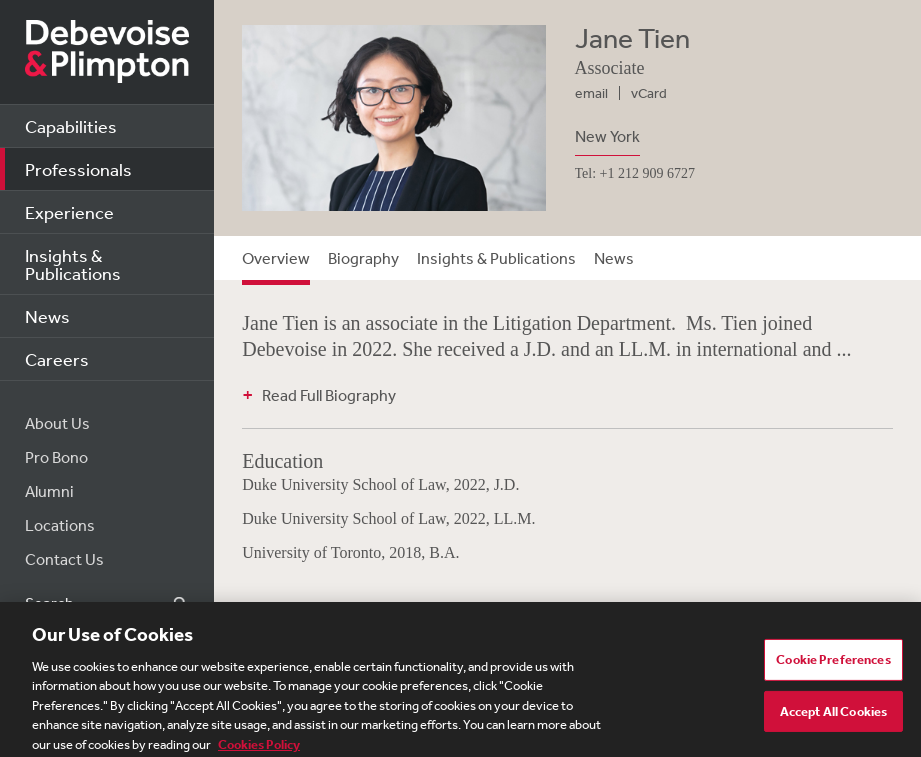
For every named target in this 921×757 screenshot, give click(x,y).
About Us (57, 423)
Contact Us (64, 559)
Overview (276, 258)
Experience (69, 212)
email (591, 93)
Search (168, 603)
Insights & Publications (73, 264)
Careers (57, 359)
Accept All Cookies (833, 716)
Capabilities (71, 126)
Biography (363, 258)
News (47, 316)
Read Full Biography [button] (329, 395)
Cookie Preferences (833, 664)
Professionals (78, 169)
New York (607, 136)
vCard (649, 93)
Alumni (49, 491)
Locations (60, 525)
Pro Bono (56, 457)
